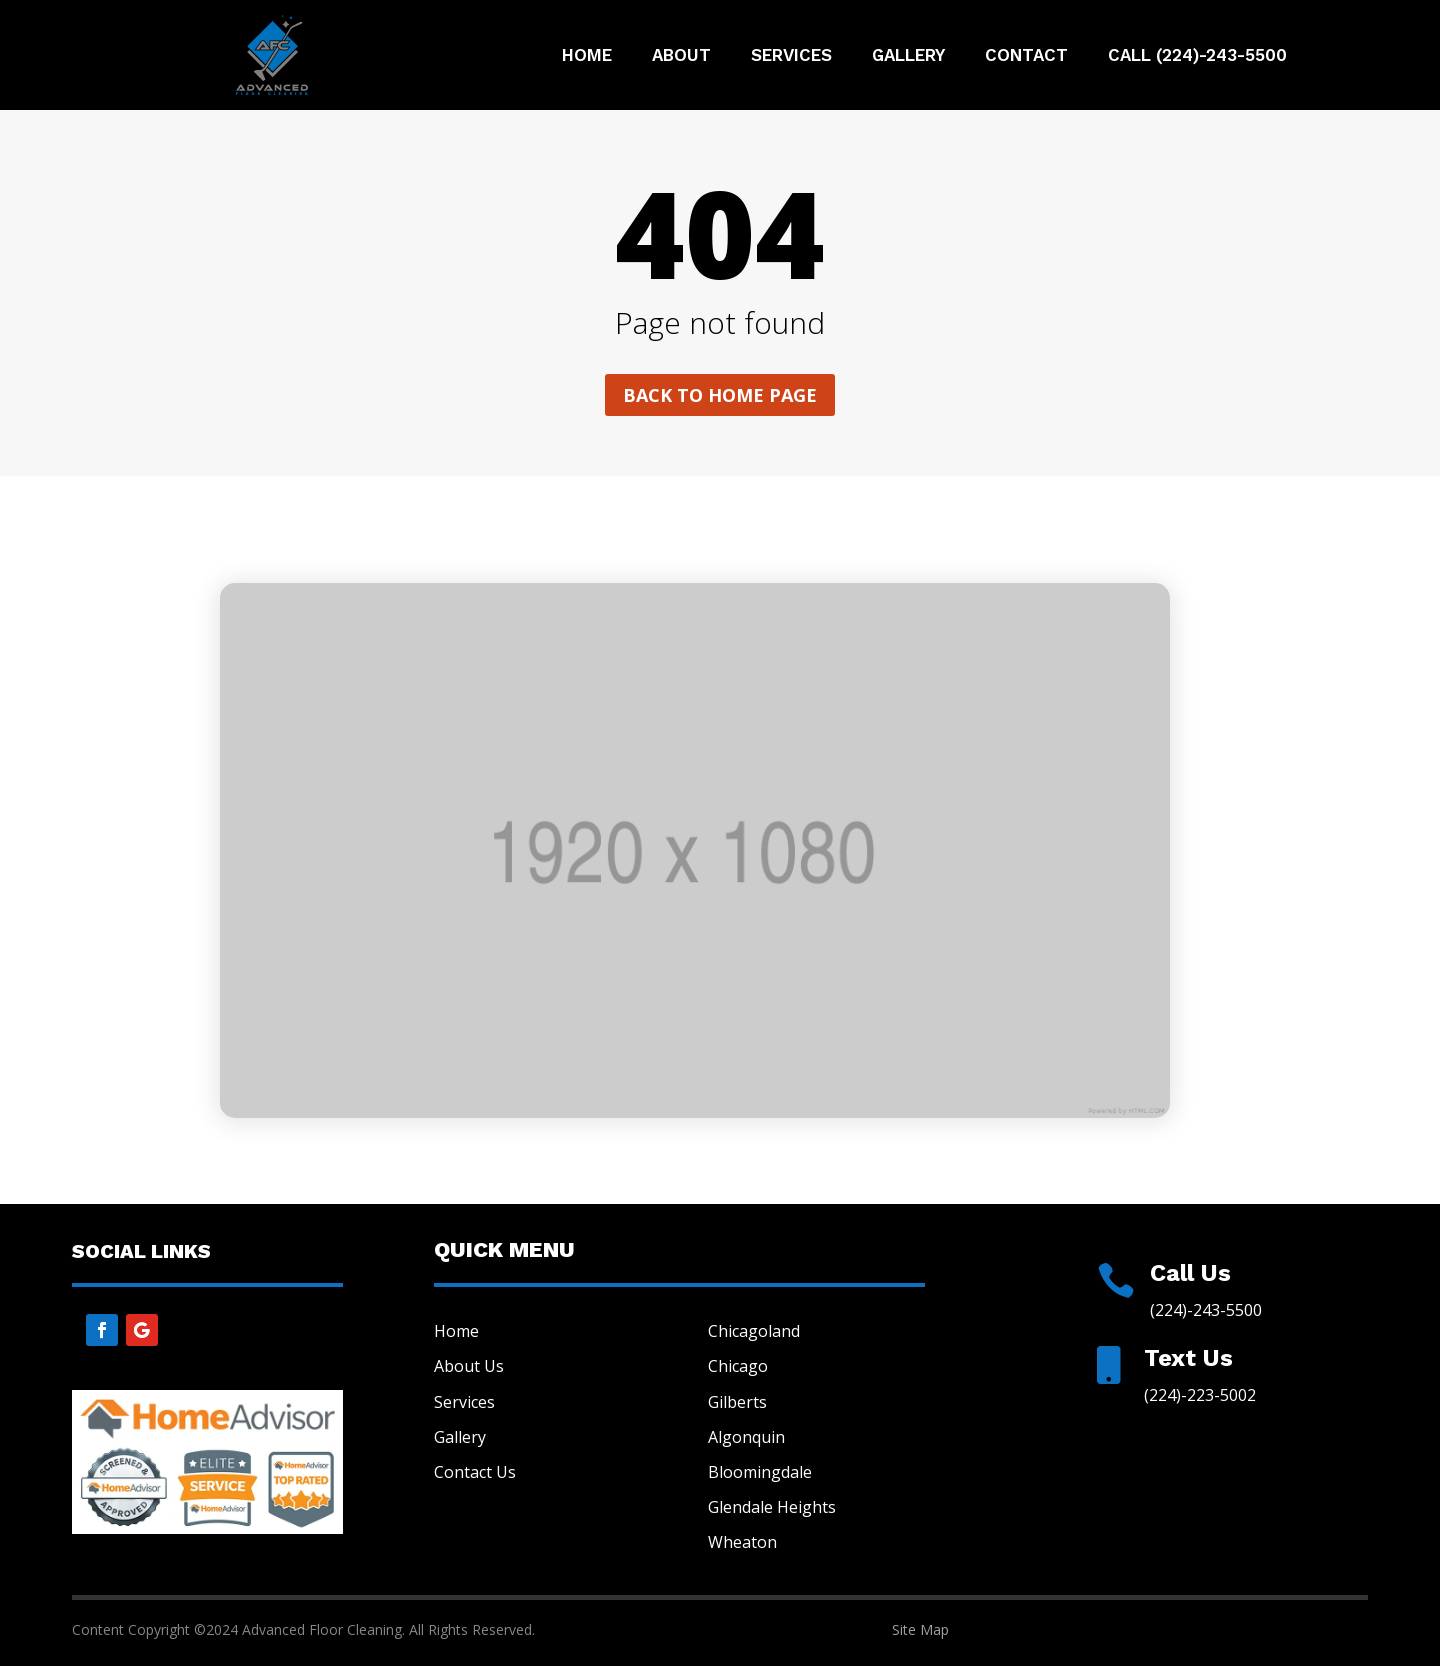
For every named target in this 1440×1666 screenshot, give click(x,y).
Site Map (920, 1629)
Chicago (738, 1366)
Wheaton (742, 1542)
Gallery (908, 56)
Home (587, 56)
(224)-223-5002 (1200, 1395)
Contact (1026, 56)
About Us (469, 1366)
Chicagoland (754, 1331)
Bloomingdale (760, 1472)
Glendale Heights (772, 1507)
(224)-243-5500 (1206, 1310)
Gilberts (737, 1402)
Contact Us (475, 1472)
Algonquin (746, 1437)
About (681, 56)
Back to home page (720, 395)
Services (791, 56)
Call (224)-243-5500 (1197, 56)
